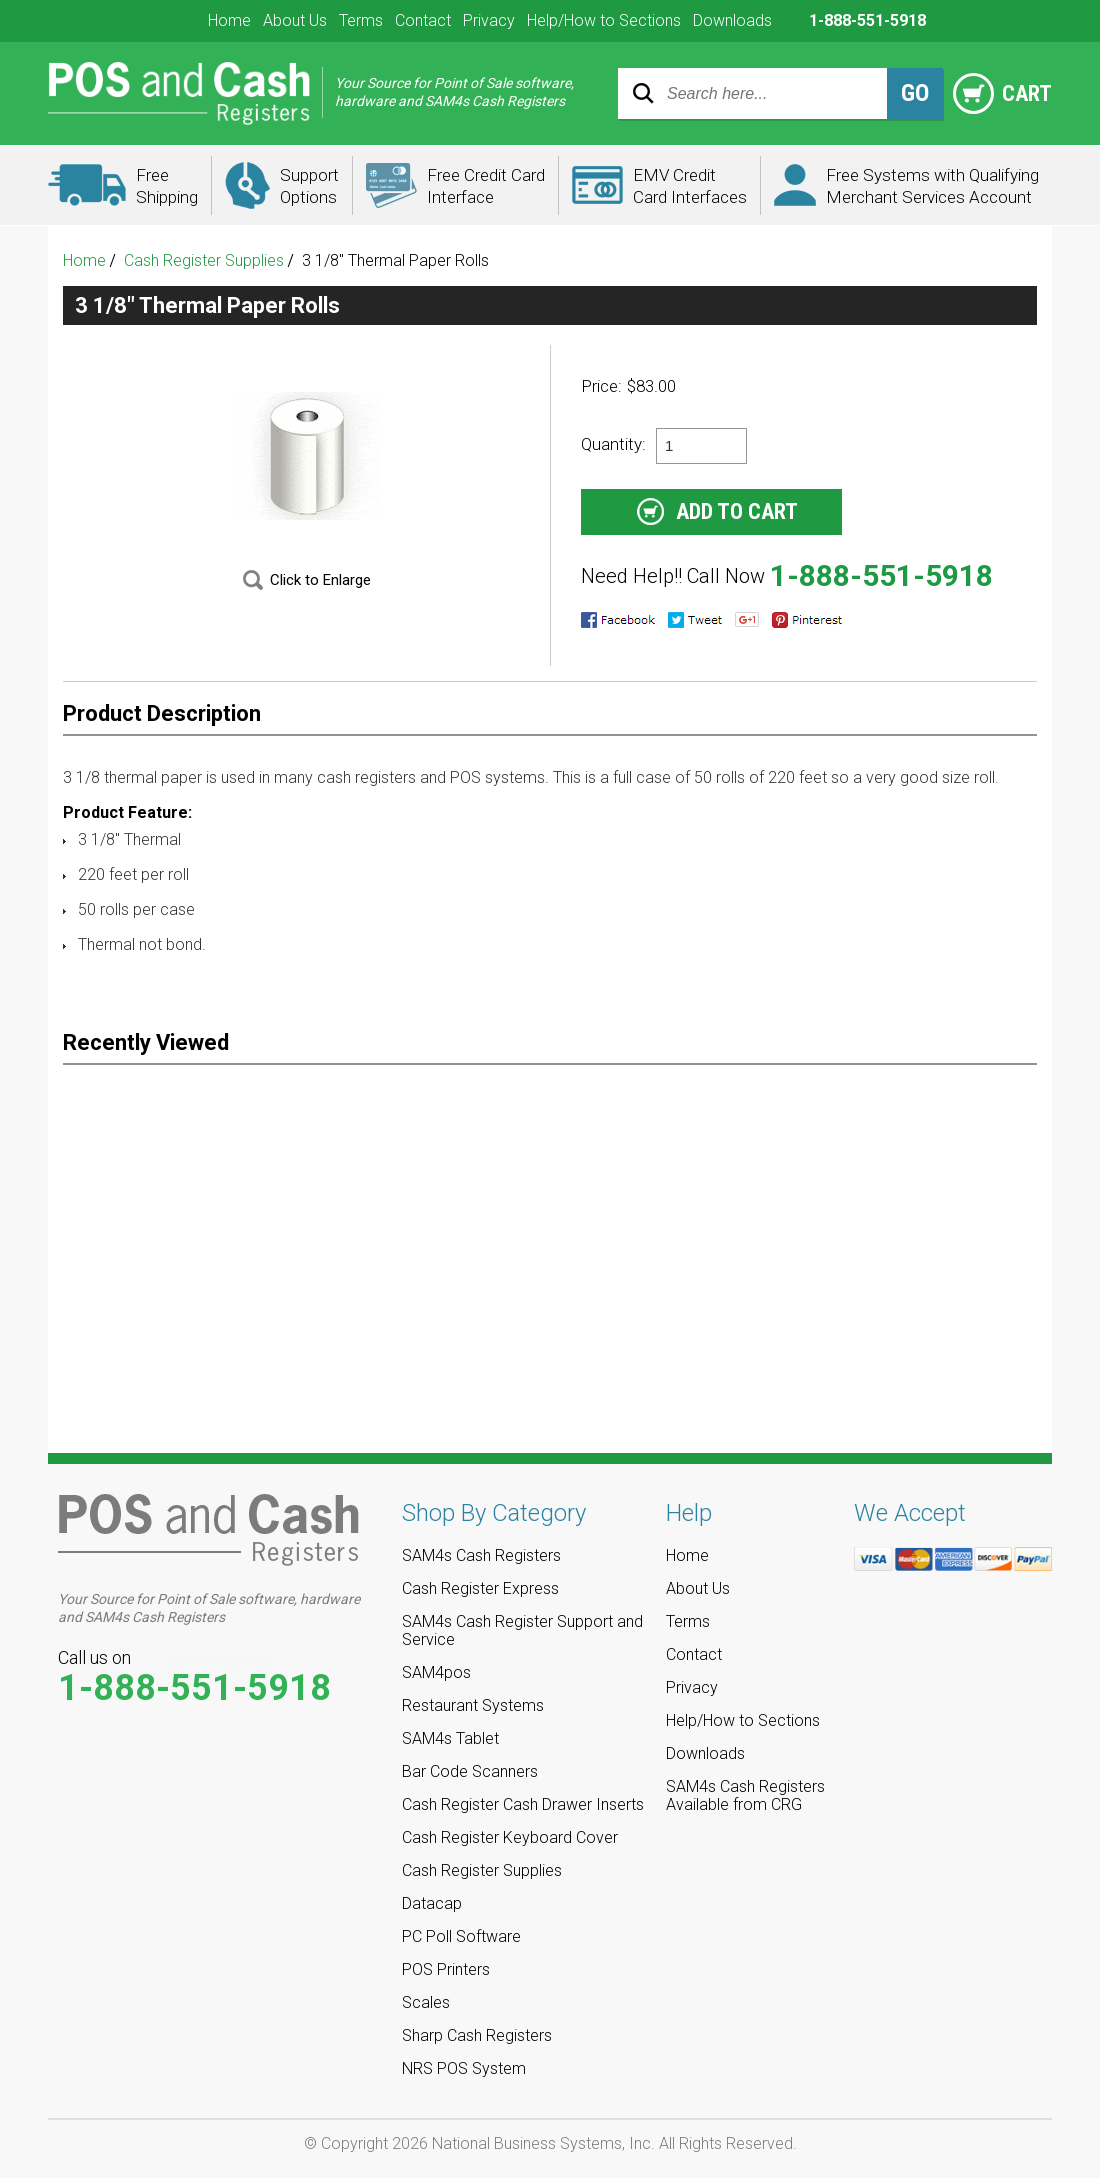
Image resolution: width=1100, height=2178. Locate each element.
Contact (423, 20)
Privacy (489, 20)
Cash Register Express (480, 1588)
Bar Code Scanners (470, 1771)
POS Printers (446, 1969)
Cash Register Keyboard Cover (510, 1837)
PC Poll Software (461, 1936)
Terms (361, 20)
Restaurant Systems (473, 1705)
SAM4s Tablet (450, 1738)
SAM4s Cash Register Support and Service (522, 1630)
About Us (295, 20)
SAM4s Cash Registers (481, 1555)
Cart (1002, 93)
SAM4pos (436, 1672)
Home (229, 20)
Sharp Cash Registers (477, 2035)
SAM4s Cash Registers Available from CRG (745, 1795)
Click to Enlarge (320, 580)
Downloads (732, 20)
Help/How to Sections (604, 20)
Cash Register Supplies (204, 260)
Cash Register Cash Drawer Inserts (523, 1804)
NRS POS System (464, 2068)
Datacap (432, 1903)
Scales (426, 2002)
